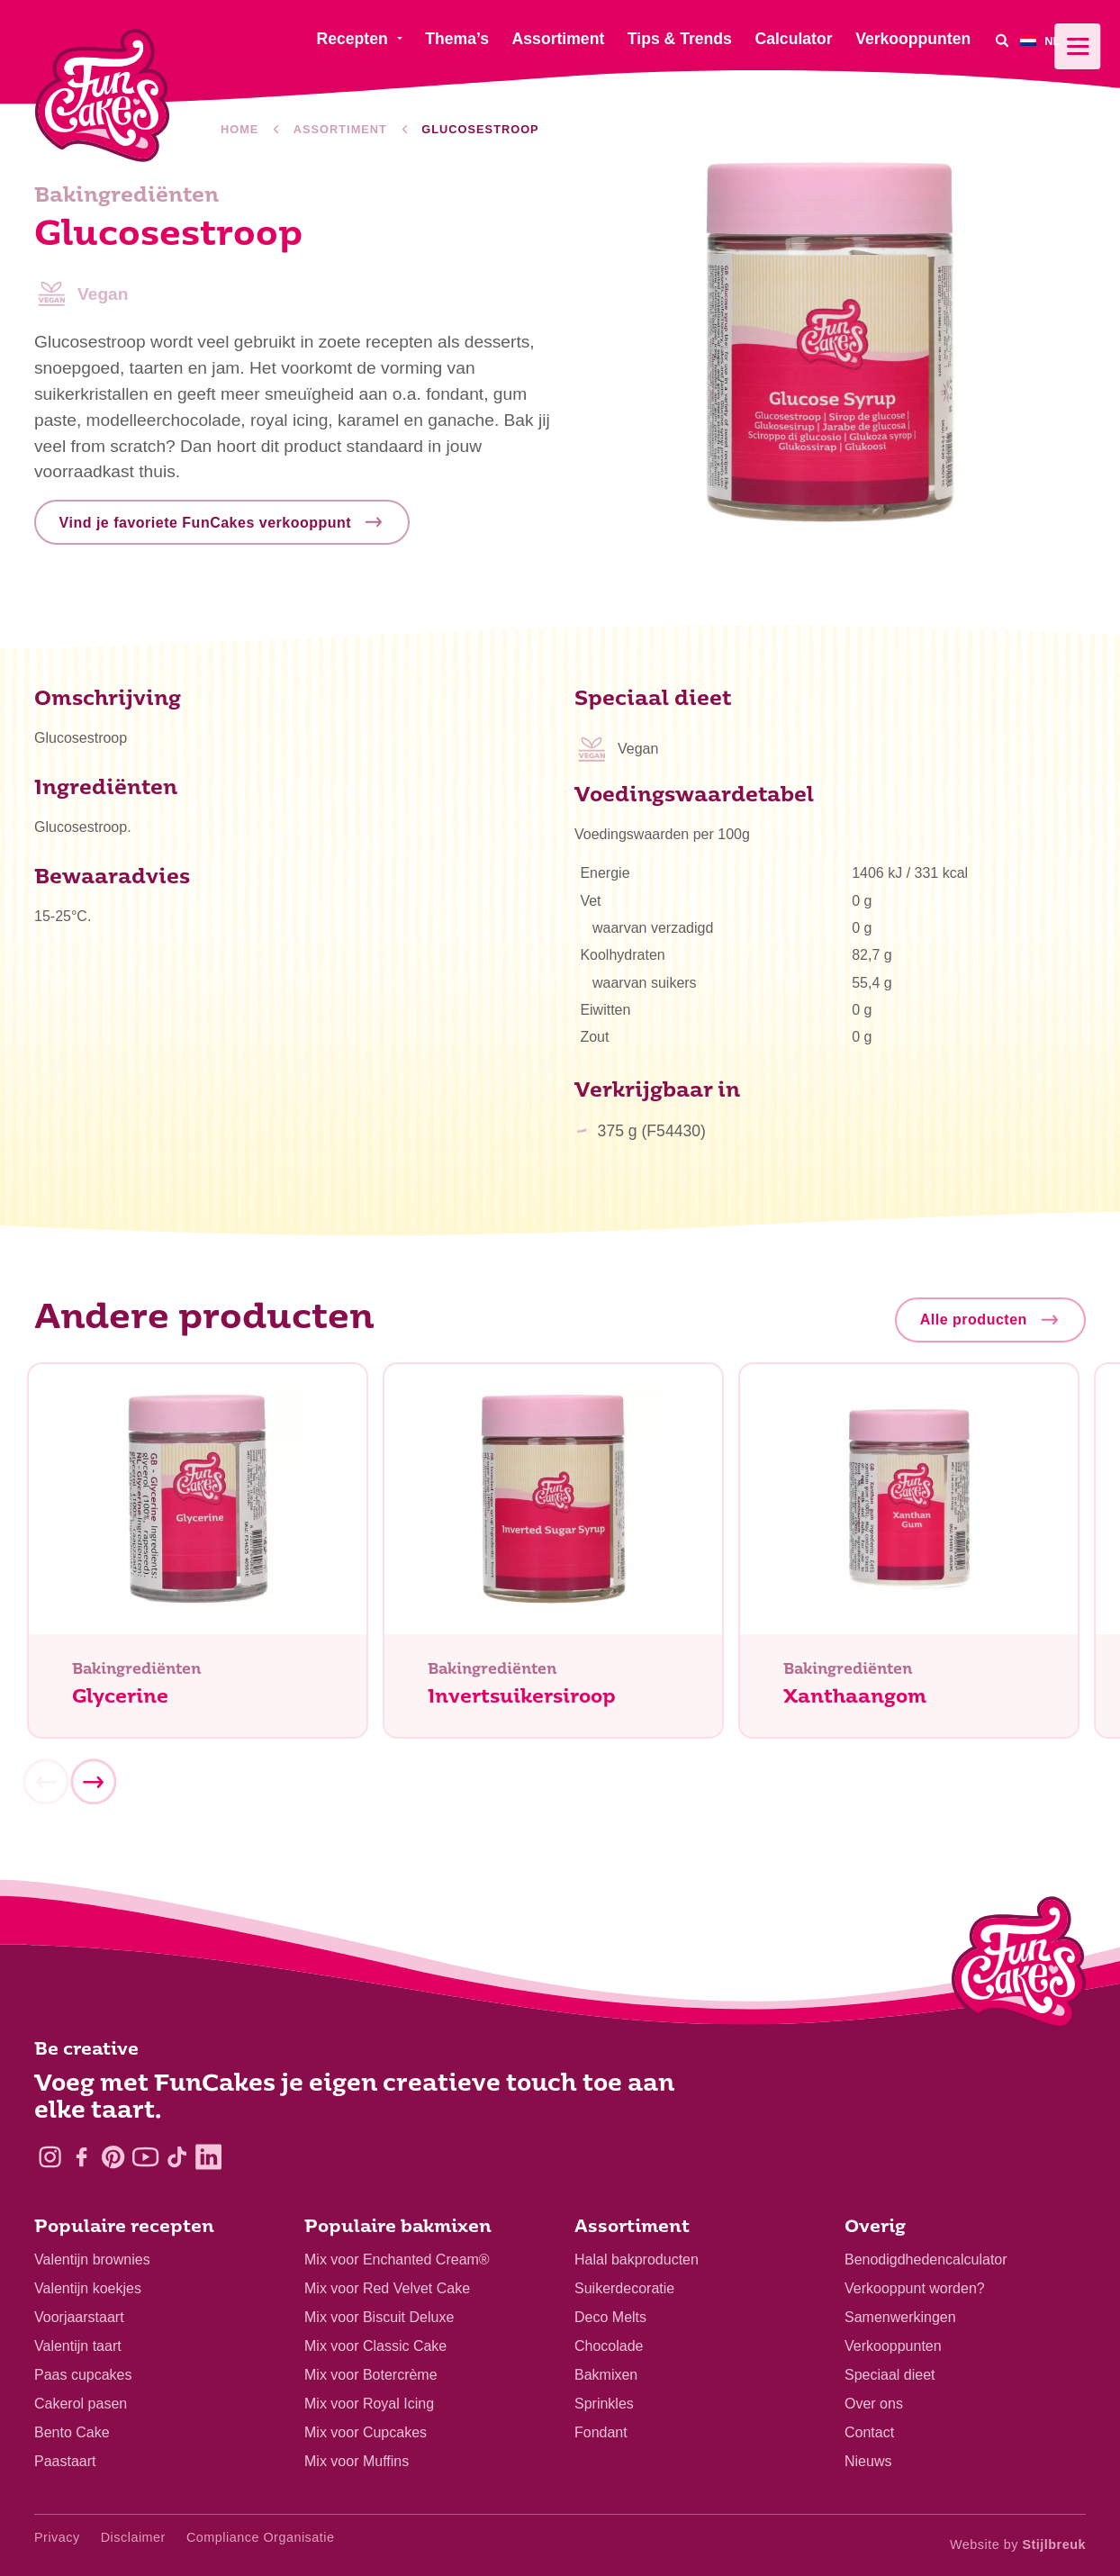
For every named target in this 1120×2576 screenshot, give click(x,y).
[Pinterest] (113, 2157)
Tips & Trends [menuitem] (680, 39)
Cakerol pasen (80, 2403)
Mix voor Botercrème (371, 2374)
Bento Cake (72, 2432)
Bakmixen (605, 2374)
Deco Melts (610, 2317)
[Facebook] (81, 2157)
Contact (869, 2432)
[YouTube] (145, 2157)
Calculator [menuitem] (793, 39)
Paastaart (64, 2461)
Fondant (601, 2432)
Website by (1018, 2544)
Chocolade (609, 2346)
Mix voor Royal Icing (369, 2403)
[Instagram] (50, 2157)
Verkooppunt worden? (915, 2288)
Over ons (874, 2403)
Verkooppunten (893, 2346)
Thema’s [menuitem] (457, 39)
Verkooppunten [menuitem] (913, 39)
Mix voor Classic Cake (375, 2346)
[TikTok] (177, 2157)
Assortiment (340, 129)
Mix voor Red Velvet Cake (387, 2288)
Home (239, 129)
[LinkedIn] (208, 2157)
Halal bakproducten (636, 2259)
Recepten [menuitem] (351, 39)
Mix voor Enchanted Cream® (397, 2259)
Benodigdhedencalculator (926, 2259)
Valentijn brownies (92, 2259)
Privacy (57, 2537)
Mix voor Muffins (356, 2461)
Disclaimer (133, 2537)
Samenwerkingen (900, 2317)
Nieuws (868, 2461)
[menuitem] (1053, 40)
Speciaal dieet (890, 2374)
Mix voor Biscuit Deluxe (379, 2317)
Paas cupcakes (83, 2374)
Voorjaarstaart (79, 2317)
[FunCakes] (102, 96)
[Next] (93, 1788)
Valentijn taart (78, 2346)
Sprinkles (604, 2403)
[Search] (1002, 40)
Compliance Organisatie (260, 2537)
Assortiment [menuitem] (558, 39)
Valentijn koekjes (87, 2288)
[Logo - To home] (1019, 1966)
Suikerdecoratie (624, 2288)
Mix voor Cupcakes (365, 2432)
